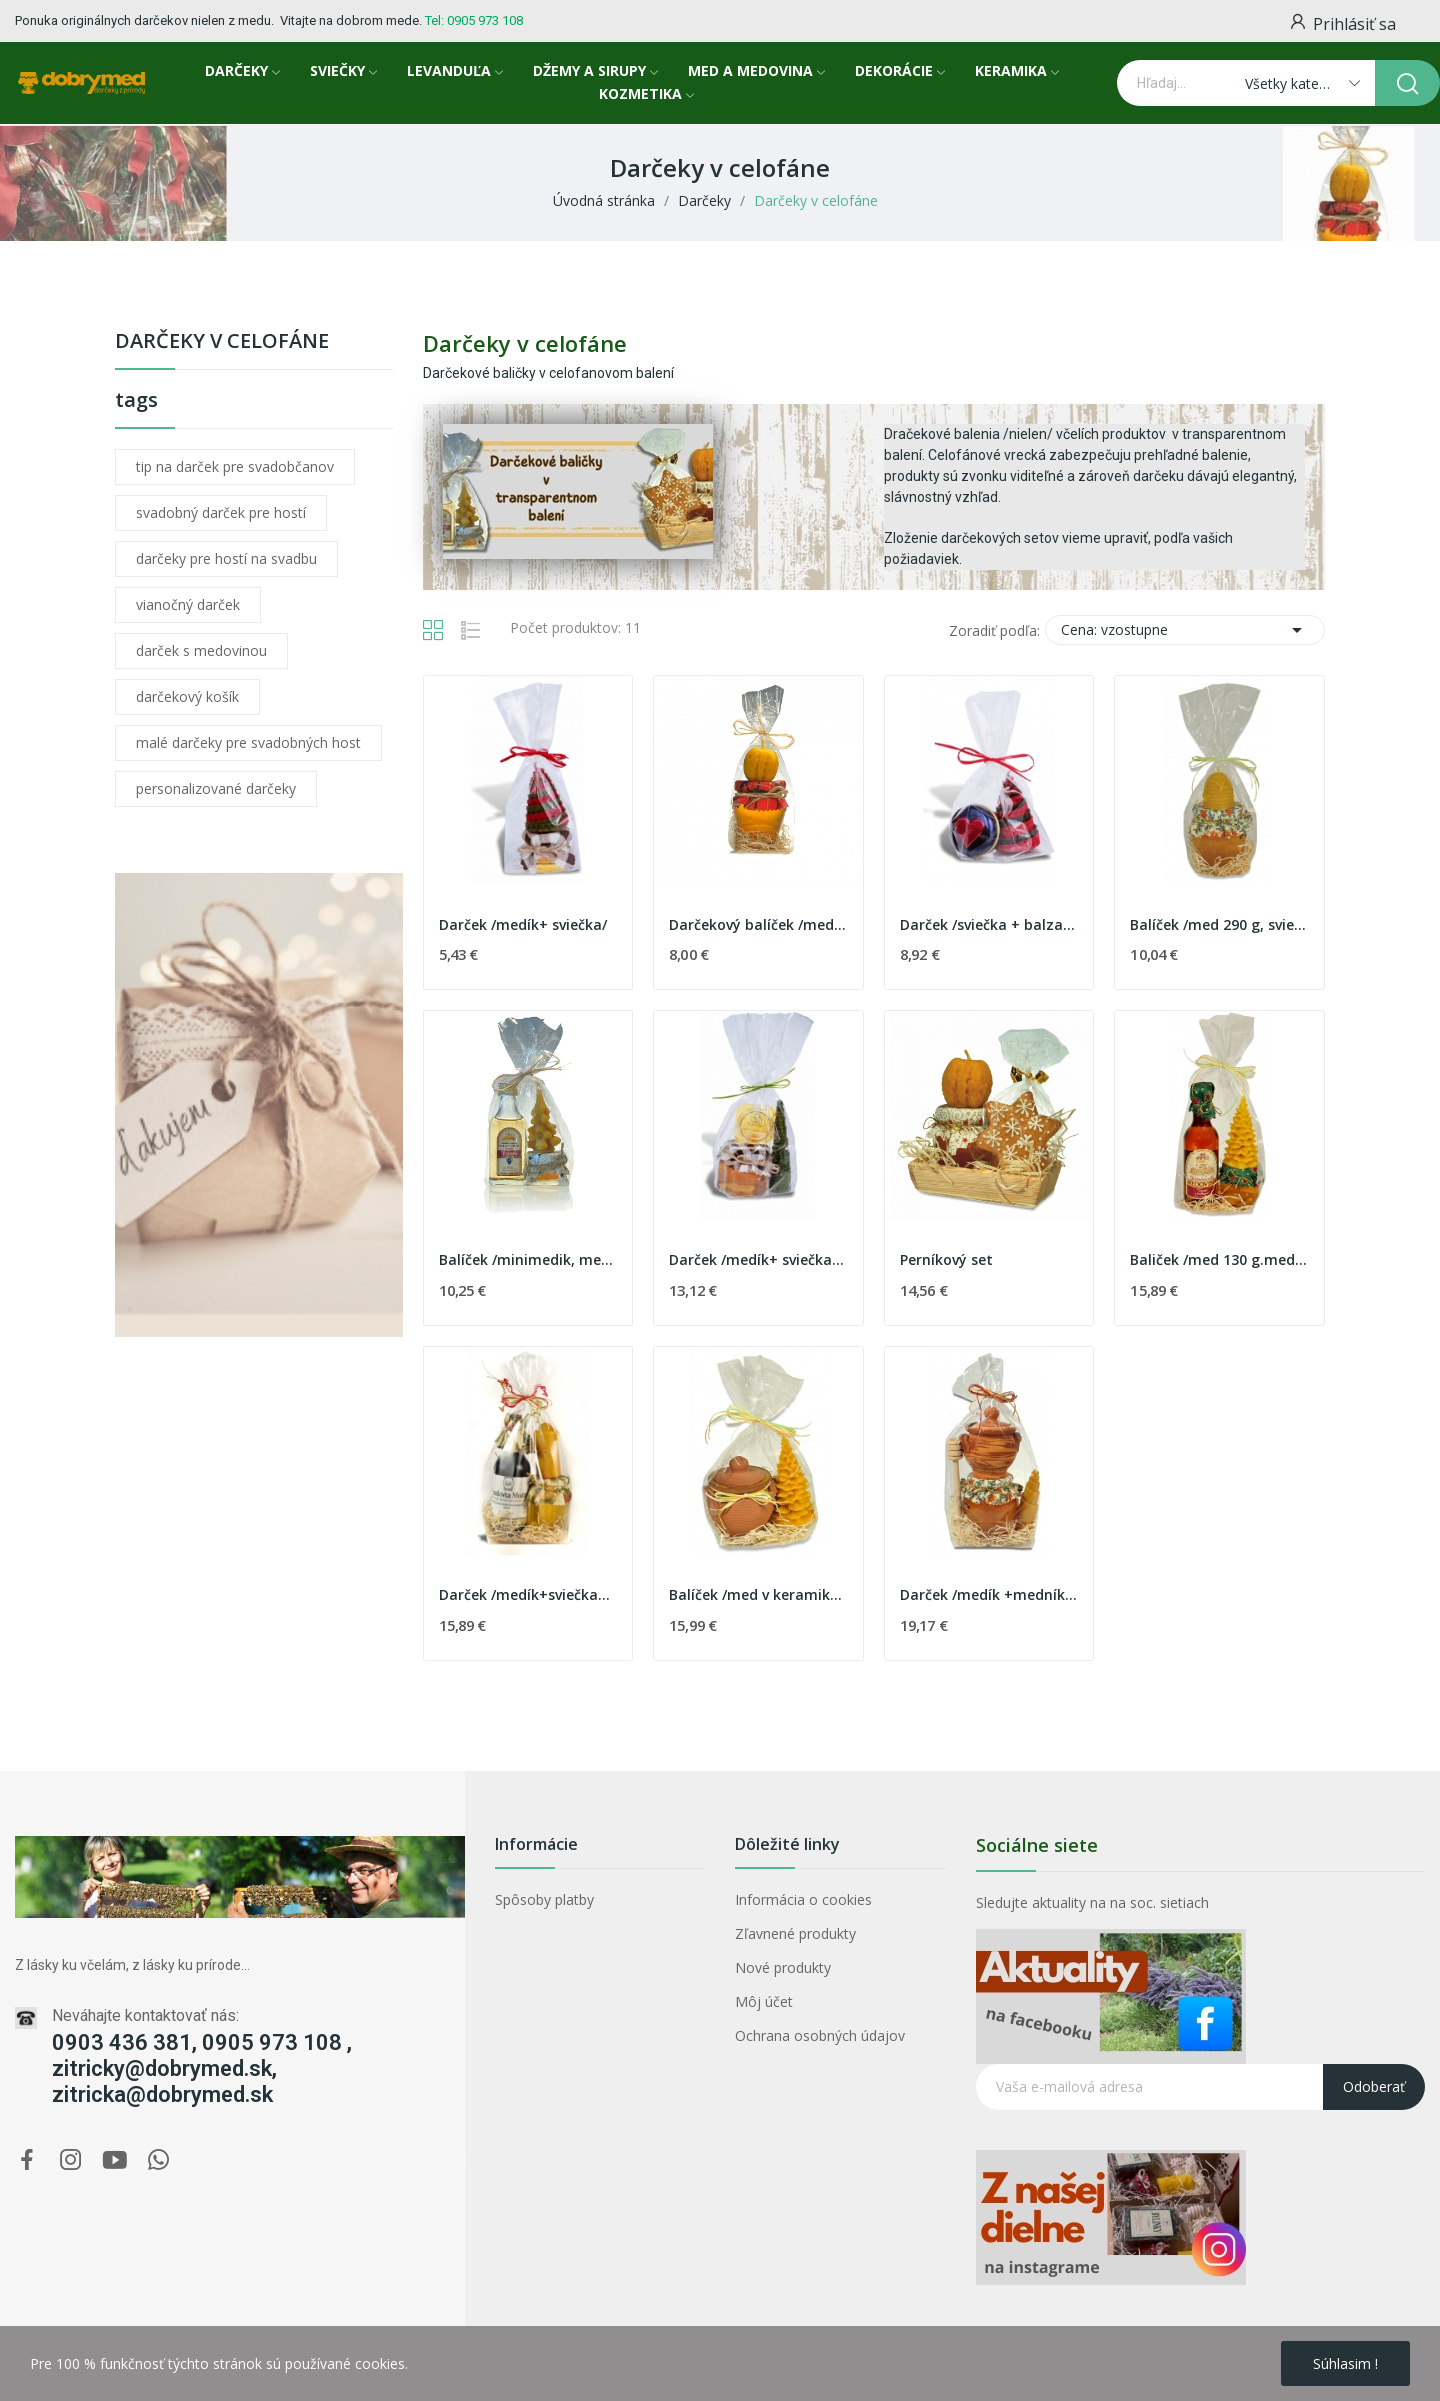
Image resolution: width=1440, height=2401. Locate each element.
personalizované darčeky (216, 788)
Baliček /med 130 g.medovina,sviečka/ (1219, 1259)
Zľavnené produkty (795, 1933)
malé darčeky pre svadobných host (248, 742)
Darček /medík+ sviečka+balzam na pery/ (758, 1259)
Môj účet (764, 2001)
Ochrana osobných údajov (820, 2035)
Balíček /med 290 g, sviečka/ (1219, 924)
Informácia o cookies (803, 1899)
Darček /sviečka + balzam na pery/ (989, 924)
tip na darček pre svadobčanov (235, 466)
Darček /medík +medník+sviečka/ (989, 1594)
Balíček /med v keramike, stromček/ (758, 1594)
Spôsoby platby (544, 1899)
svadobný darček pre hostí (221, 512)
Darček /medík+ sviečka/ (523, 924)
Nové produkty (783, 1967)
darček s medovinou (201, 650)
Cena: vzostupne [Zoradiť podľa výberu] (1185, 630)
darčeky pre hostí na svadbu (226, 558)
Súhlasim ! (1345, 2363)
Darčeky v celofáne (222, 342)
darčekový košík (187, 696)
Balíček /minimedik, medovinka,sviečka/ (528, 1259)
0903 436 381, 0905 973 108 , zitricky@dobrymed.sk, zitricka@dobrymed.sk (202, 2068)
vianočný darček (188, 604)
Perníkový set (946, 1259)
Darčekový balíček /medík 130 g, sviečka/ (758, 924)
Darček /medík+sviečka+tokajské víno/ (528, 1594)
